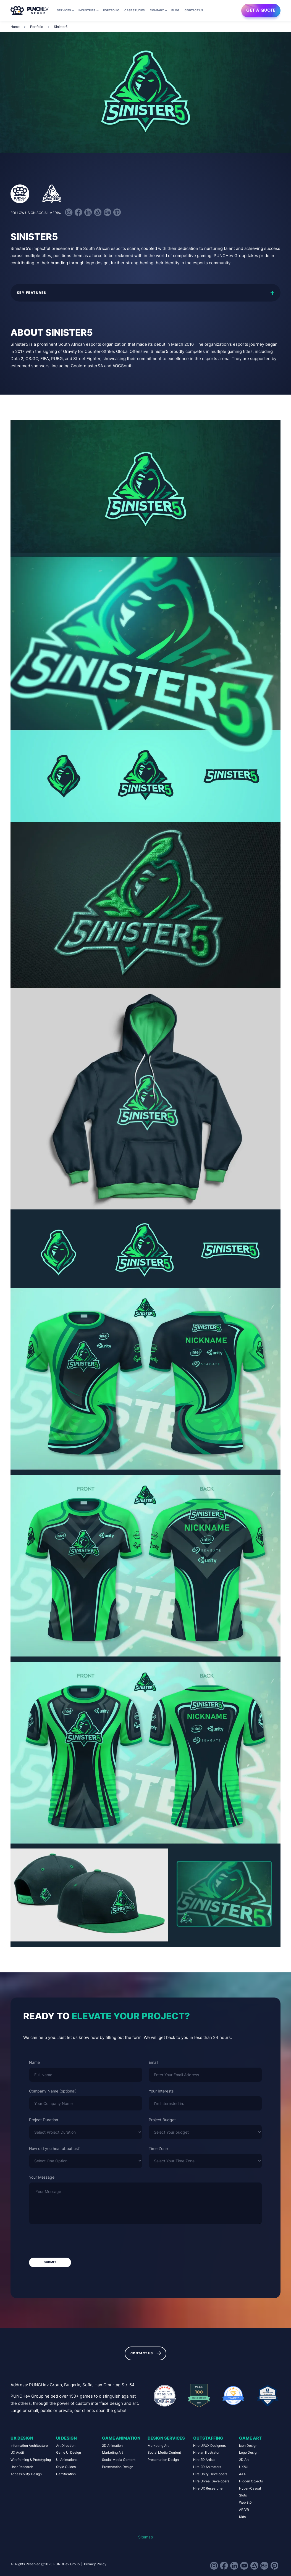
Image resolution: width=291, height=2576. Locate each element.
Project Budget (162, 2120)
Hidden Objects (251, 2481)
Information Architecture (29, 2445)
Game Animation (121, 2438)
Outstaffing (208, 2438)
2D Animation (112, 2445)
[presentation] (71, 2241)
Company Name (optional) (53, 2091)
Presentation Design (117, 2467)
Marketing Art (112, 2452)
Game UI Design (68, 2452)
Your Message (41, 2177)
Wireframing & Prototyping (31, 2460)
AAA (242, 2474)
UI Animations (66, 2460)
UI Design (66, 2438)
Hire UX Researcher (208, 2488)
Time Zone (158, 2148)
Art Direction (65, 2445)
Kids (242, 2517)
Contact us (194, 10)
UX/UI (243, 2467)
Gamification (66, 2474)
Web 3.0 (245, 2502)
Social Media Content (118, 2460)
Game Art (250, 2438)
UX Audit (17, 2452)
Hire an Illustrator (206, 2452)
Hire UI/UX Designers (209, 2445)
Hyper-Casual (250, 2488)
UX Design (22, 2438)
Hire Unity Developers (210, 2474)
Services (64, 10)
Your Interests (161, 2091)
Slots (243, 2495)
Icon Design (248, 2445)
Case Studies (134, 10)
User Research (22, 2467)
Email (153, 2062)
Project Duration (43, 2120)
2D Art (244, 2460)
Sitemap (145, 2537)
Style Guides (66, 2467)
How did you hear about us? (54, 2148)
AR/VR (244, 2510)
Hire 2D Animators (207, 2467)
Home (15, 27)
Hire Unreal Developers (211, 2481)
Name (34, 2062)
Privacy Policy (95, 2564)
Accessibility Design (26, 2474)
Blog (175, 10)
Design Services (166, 2438)
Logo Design (248, 2452)
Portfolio (111, 10)
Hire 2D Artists (204, 2460)
